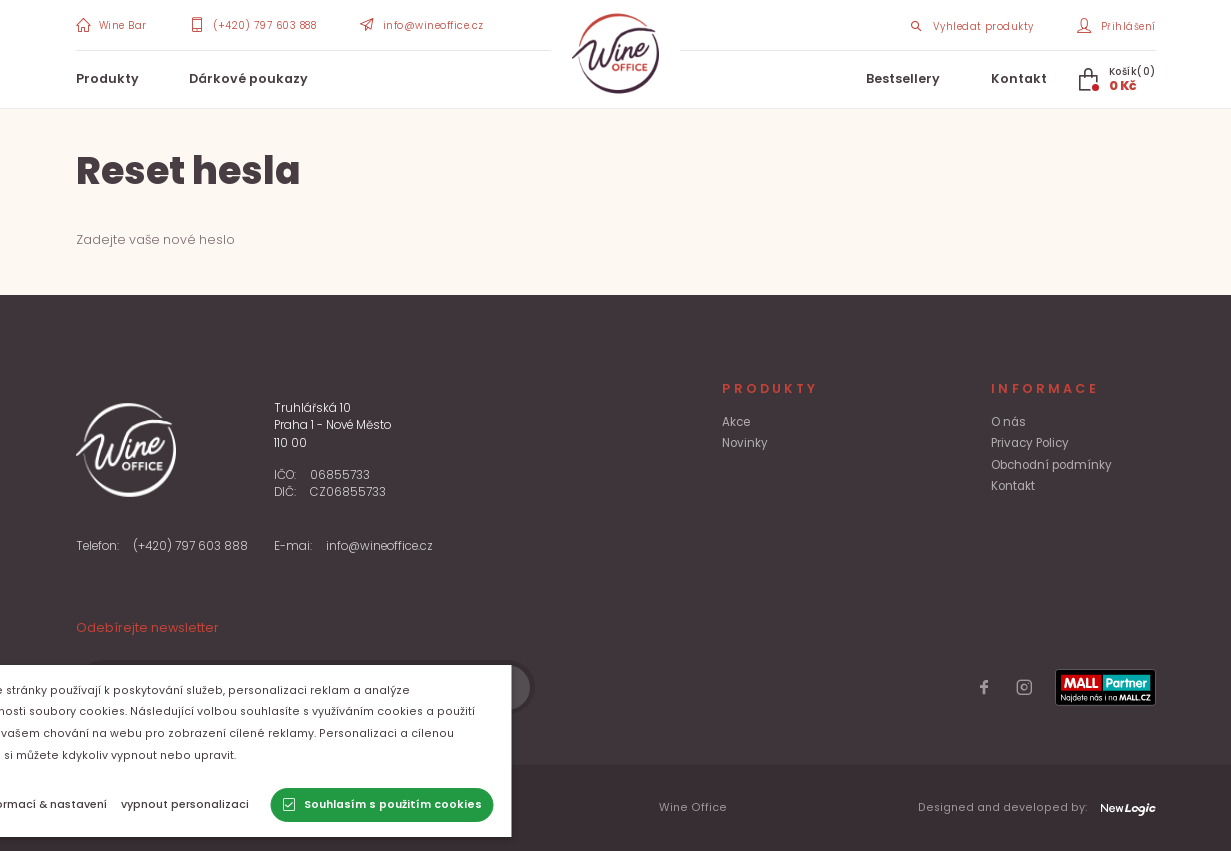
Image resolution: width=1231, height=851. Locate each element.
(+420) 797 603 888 (190, 546)
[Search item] (971, 25)
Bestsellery (903, 78)
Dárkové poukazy (248, 78)
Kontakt (1019, 78)
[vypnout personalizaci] (264, 805)
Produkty (107, 78)
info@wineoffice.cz (379, 546)
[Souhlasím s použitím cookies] (460, 805)
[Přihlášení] (1116, 25)
